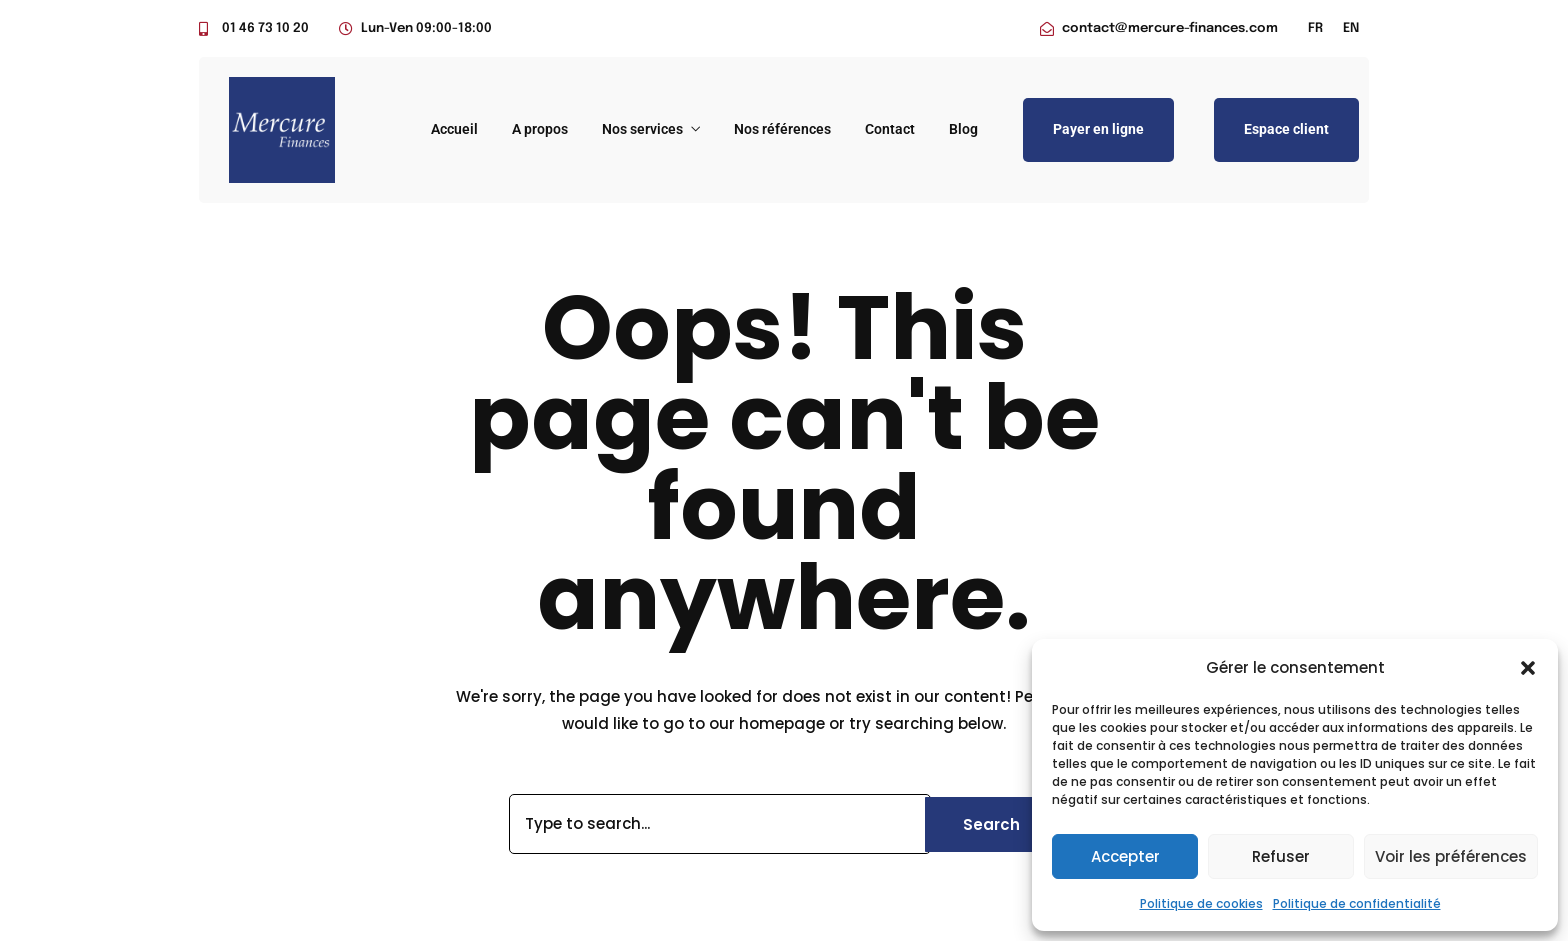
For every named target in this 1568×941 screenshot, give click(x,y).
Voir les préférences (1451, 856)
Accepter (1125, 856)
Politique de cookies (1201, 903)
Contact (890, 129)
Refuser (1281, 856)
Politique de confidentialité (1357, 903)
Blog (963, 129)
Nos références (782, 129)
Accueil (454, 129)
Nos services (642, 129)
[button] (1528, 668)
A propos (540, 129)
